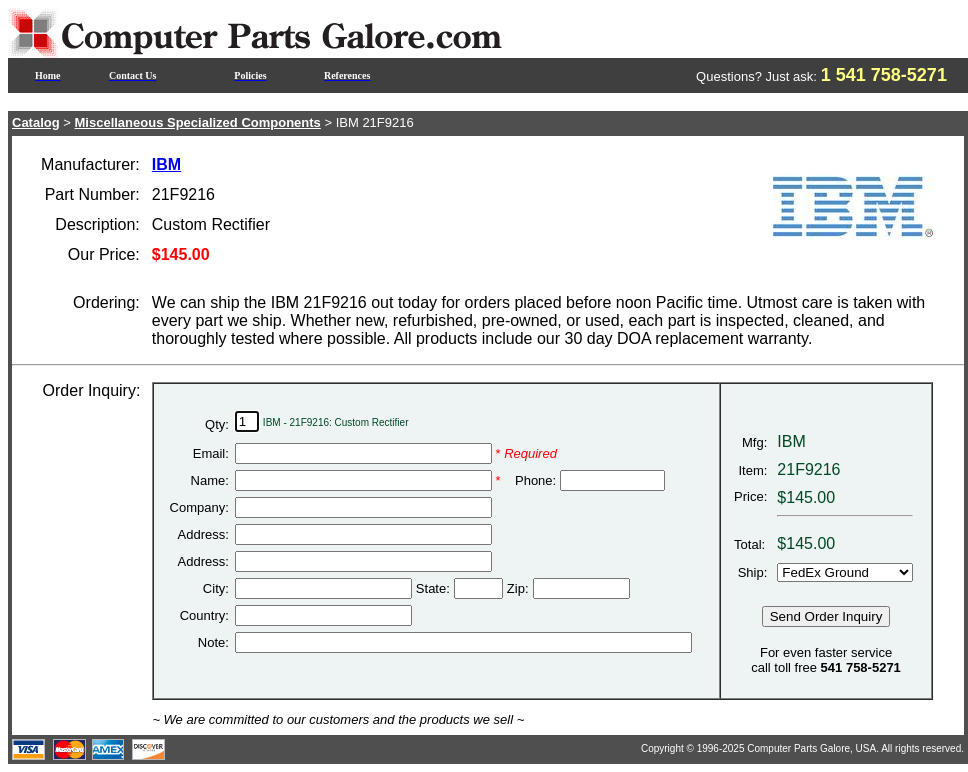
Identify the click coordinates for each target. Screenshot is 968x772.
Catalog (36, 122)
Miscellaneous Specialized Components (198, 122)
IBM (166, 164)
